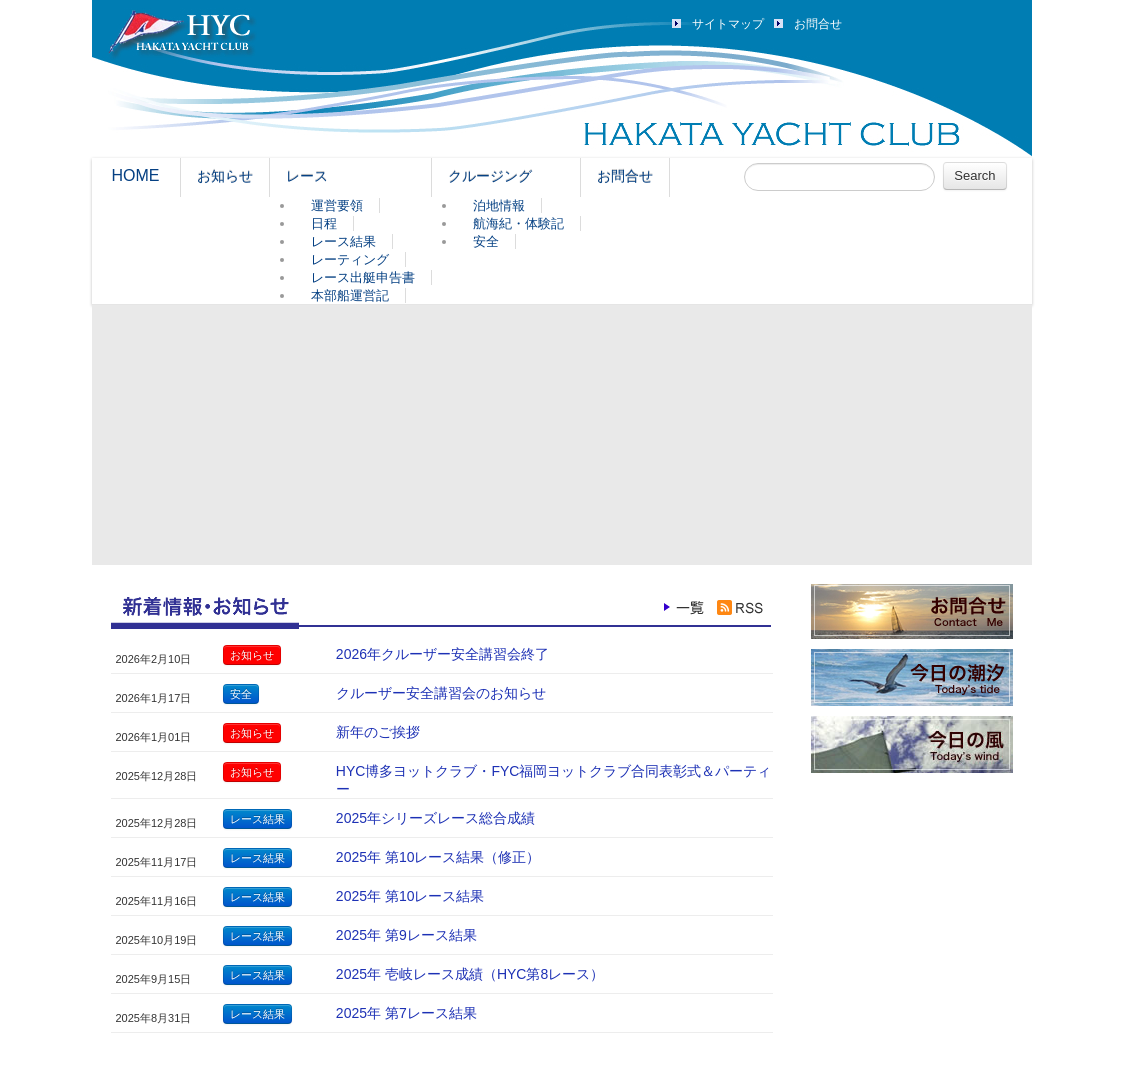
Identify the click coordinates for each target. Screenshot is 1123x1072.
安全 (486, 241)
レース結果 (343, 241)
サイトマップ (728, 24)
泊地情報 (499, 205)
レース (307, 176)
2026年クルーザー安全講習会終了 (442, 654)
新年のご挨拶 (378, 732)
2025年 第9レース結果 (406, 935)
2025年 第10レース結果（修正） (438, 857)
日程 (324, 223)
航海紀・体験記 (518, 223)
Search (974, 175)
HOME (136, 175)
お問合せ (818, 24)
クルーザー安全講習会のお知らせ (441, 693)
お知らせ (225, 176)
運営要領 (337, 205)
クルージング (490, 176)
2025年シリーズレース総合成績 (435, 818)
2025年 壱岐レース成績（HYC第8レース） (470, 974)
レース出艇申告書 (363, 277)
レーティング (350, 259)
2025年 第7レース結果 (406, 1013)
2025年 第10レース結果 (410, 896)
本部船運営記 (350, 295)
